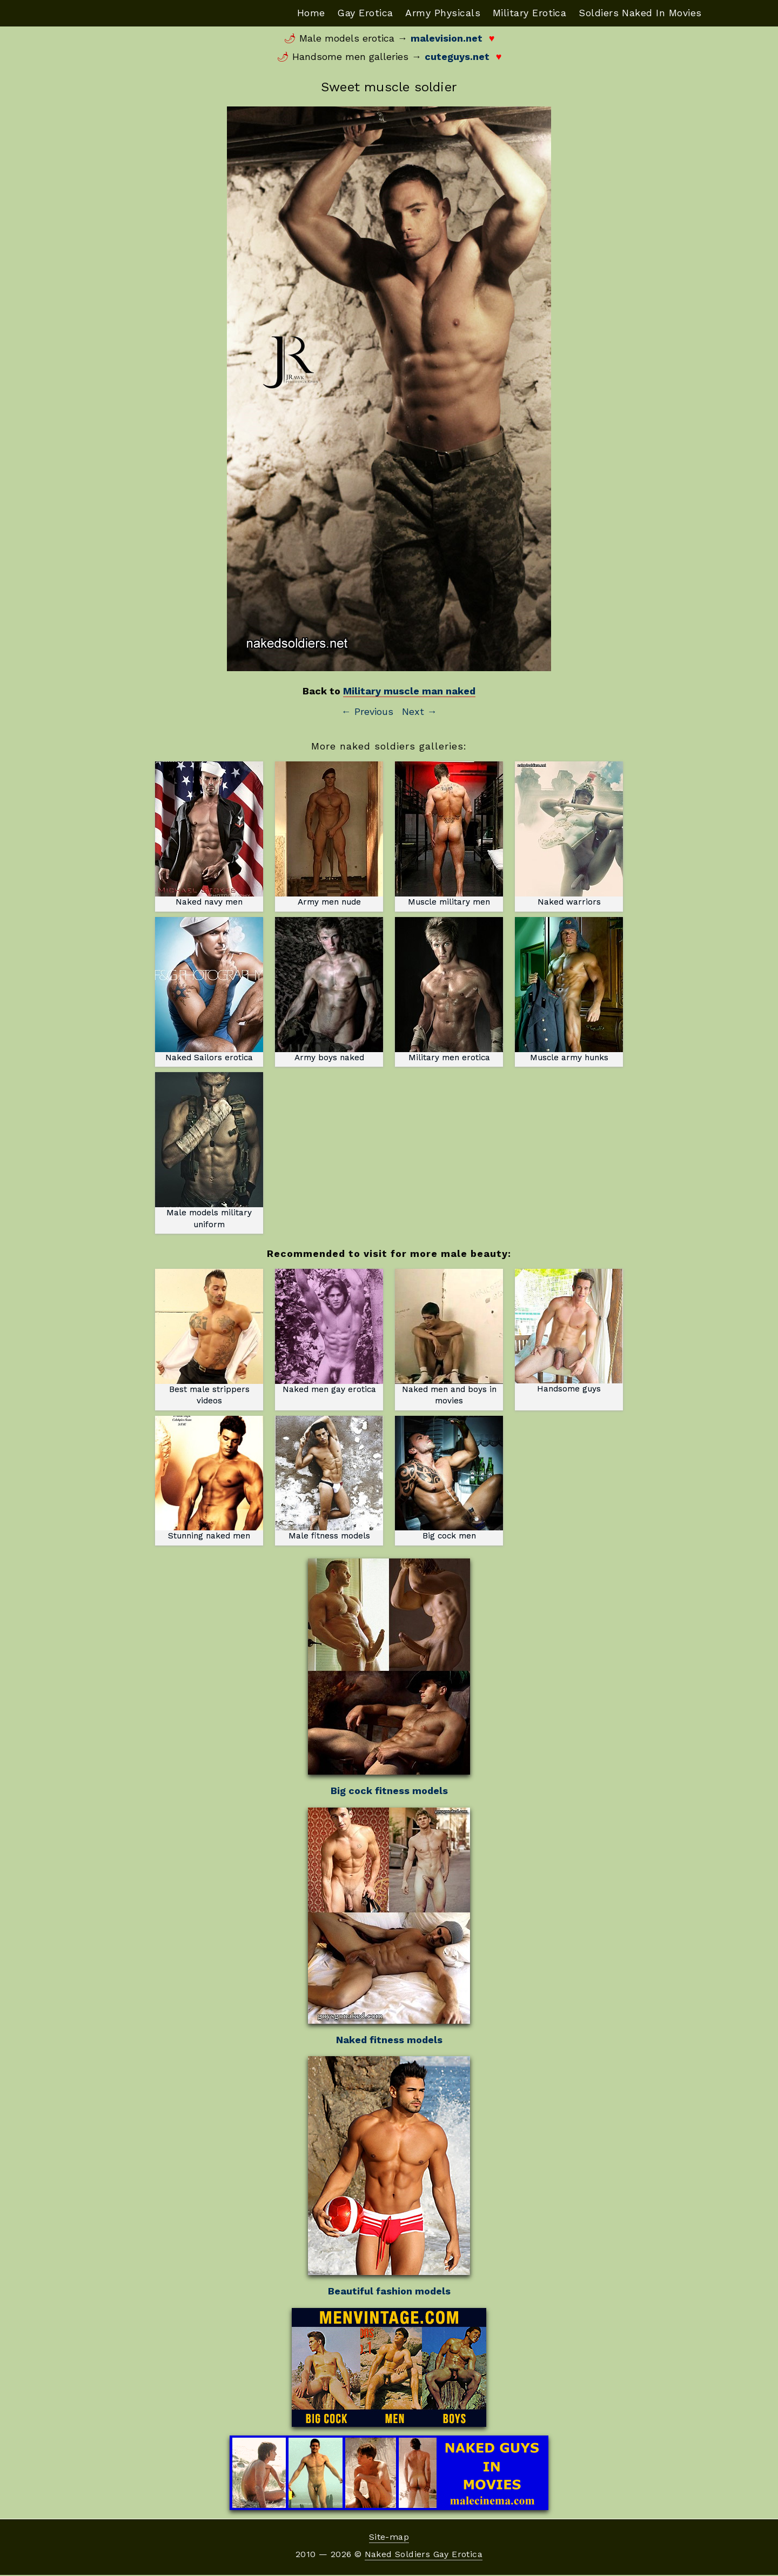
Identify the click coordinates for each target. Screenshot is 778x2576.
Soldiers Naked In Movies (639, 12)
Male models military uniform (209, 1151)
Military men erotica (449, 989)
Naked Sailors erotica (209, 989)
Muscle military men (449, 834)
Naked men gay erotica (329, 1332)
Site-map (389, 2538)
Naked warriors (569, 834)
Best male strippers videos (209, 1332)
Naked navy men (209, 834)
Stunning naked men (209, 1479)
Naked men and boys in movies (449, 1337)
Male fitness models (329, 1479)
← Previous (367, 712)
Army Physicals (440, 12)
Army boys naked (329, 989)
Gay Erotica (362, 12)
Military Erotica (528, 12)
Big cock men (449, 1479)
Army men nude (329, 834)
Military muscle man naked (409, 691)
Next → (419, 712)
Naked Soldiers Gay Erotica (423, 2555)
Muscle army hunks (569, 989)
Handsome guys (569, 1331)
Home (307, 12)
